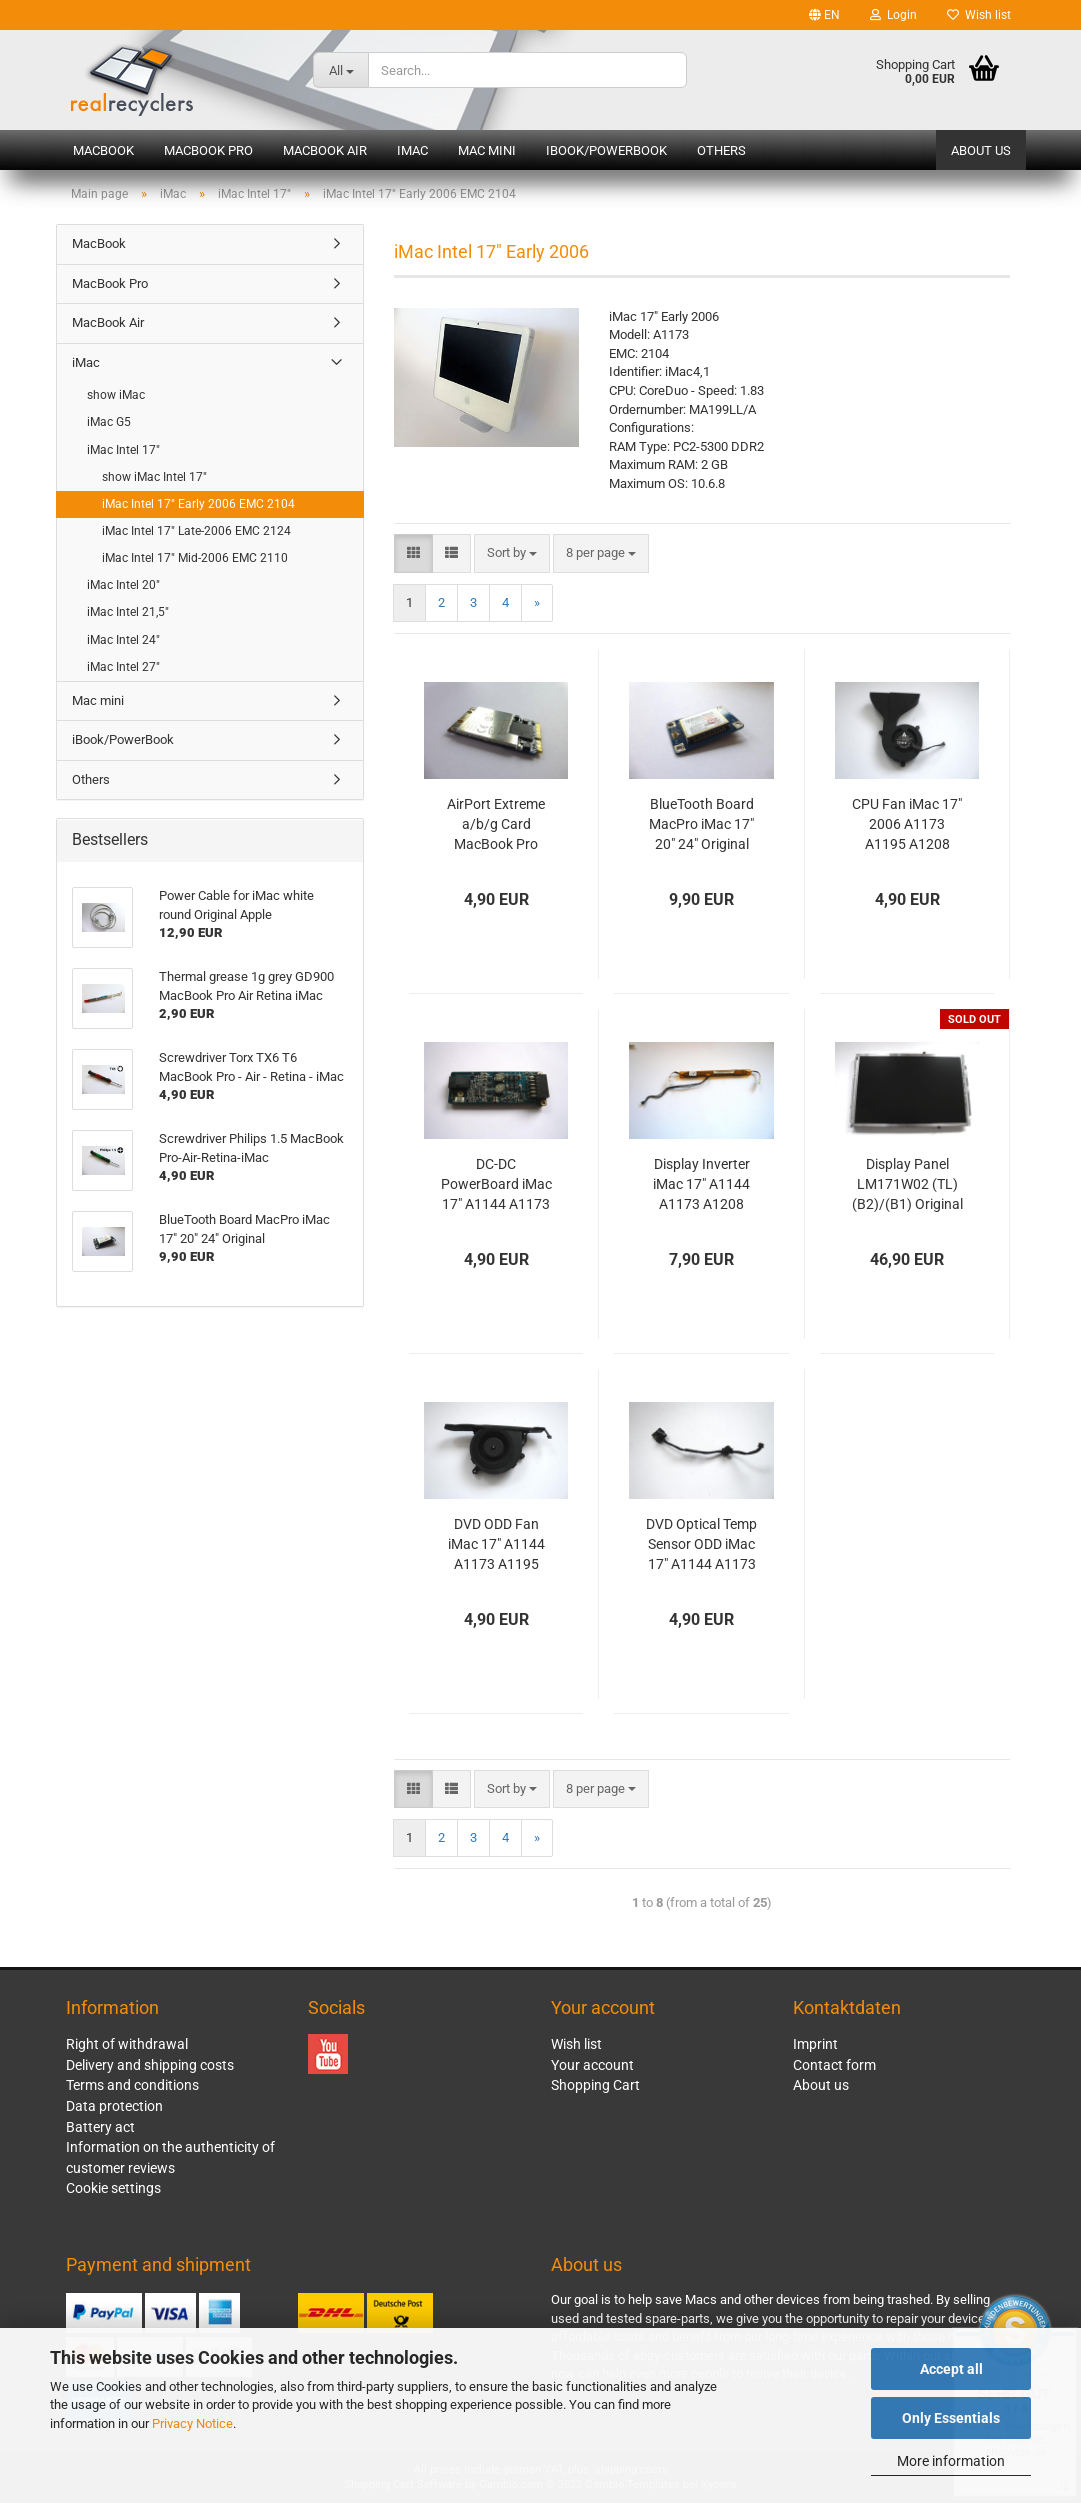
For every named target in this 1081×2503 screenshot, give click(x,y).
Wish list (979, 15)
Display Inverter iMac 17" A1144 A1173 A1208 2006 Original (701, 1185)
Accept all (951, 2369)
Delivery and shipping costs (150, 2065)
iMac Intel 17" (123, 450)
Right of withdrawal (127, 2044)
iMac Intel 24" (123, 640)
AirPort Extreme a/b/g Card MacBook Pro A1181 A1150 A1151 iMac (496, 825)
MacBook (103, 150)
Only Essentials (951, 2418)
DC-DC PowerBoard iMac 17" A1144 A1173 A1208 (496, 1185)
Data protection (114, 2106)
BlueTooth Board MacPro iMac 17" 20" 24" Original (701, 824)
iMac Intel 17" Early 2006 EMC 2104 (198, 504)
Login (893, 15)
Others (721, 150)
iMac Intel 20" (123, 585)
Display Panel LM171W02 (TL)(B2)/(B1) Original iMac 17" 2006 (907, 1185)
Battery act (100, 2127)
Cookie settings (113, 2188)
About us (981, 150)
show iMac (116, 395)
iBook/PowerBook (606, 150)
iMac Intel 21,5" (128, 612)
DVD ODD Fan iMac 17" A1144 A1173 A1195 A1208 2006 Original (496, 1545)
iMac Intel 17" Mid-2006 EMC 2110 (195, 558)
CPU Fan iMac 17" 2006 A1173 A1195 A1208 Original (907, 825)
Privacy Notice (192, 2423)
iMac (412, 150)
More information (951, 2461)
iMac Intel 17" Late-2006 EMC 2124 (196, 531)
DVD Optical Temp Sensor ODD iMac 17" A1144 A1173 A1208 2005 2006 (701, 1545)
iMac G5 (109, 422)
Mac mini (487, 150)
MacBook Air (325, 150)
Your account (592, 2065)
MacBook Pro (208, 150)
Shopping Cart (595, 2085)
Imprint (815, 2044)
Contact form (834, 2065)
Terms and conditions (132, 2085)
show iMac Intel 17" (154, 477)
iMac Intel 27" (123, 667)
